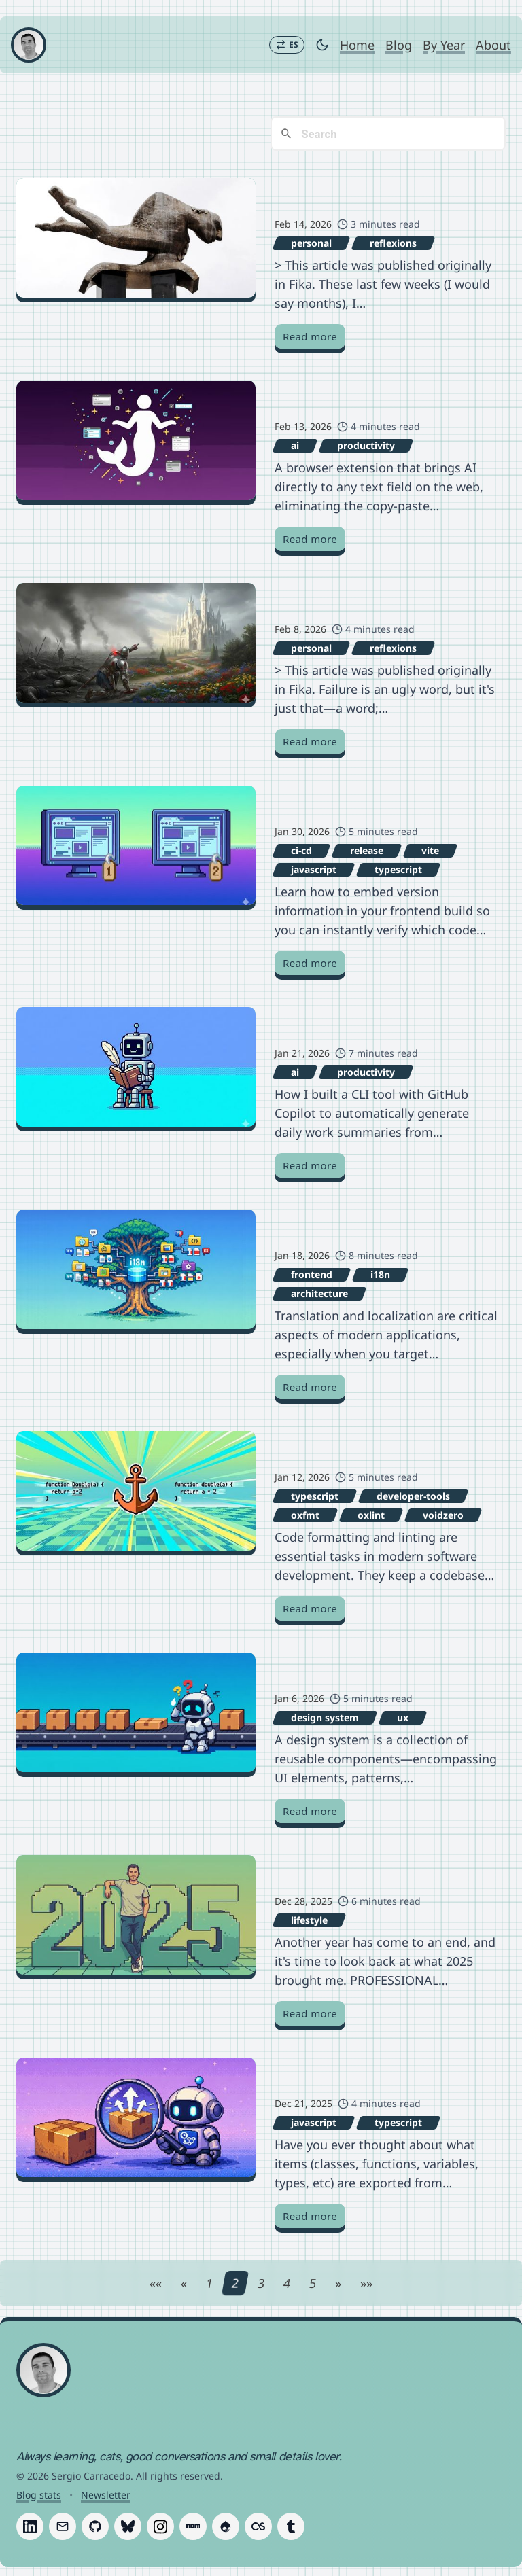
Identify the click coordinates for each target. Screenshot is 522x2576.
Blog (398, 45)
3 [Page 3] (261, 2284)
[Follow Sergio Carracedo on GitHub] (95, 2527)
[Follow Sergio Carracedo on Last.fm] (258, 2527)
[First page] (155, 2284)
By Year (444, 45)
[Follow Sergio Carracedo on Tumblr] (290, 2527)
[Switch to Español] (286, 45)
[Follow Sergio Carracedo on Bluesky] (127, 2527)
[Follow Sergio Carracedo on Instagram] (160, 2527)
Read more (310, 337)
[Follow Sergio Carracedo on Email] (62, 2527)
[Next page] (338, 2284)
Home (357, 45)
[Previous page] (184, 2284)
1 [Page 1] (209, 2284)
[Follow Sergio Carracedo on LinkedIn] (30, 2527)
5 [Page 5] (312, 2284)
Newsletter (105, 2495)
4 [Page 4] (287, 2284)
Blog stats (38, 2495)
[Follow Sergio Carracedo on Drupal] (225, 2527)
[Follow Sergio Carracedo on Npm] (193, 2527)
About (493, 45)
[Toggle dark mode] (322, 45)
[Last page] (366, 2284)
